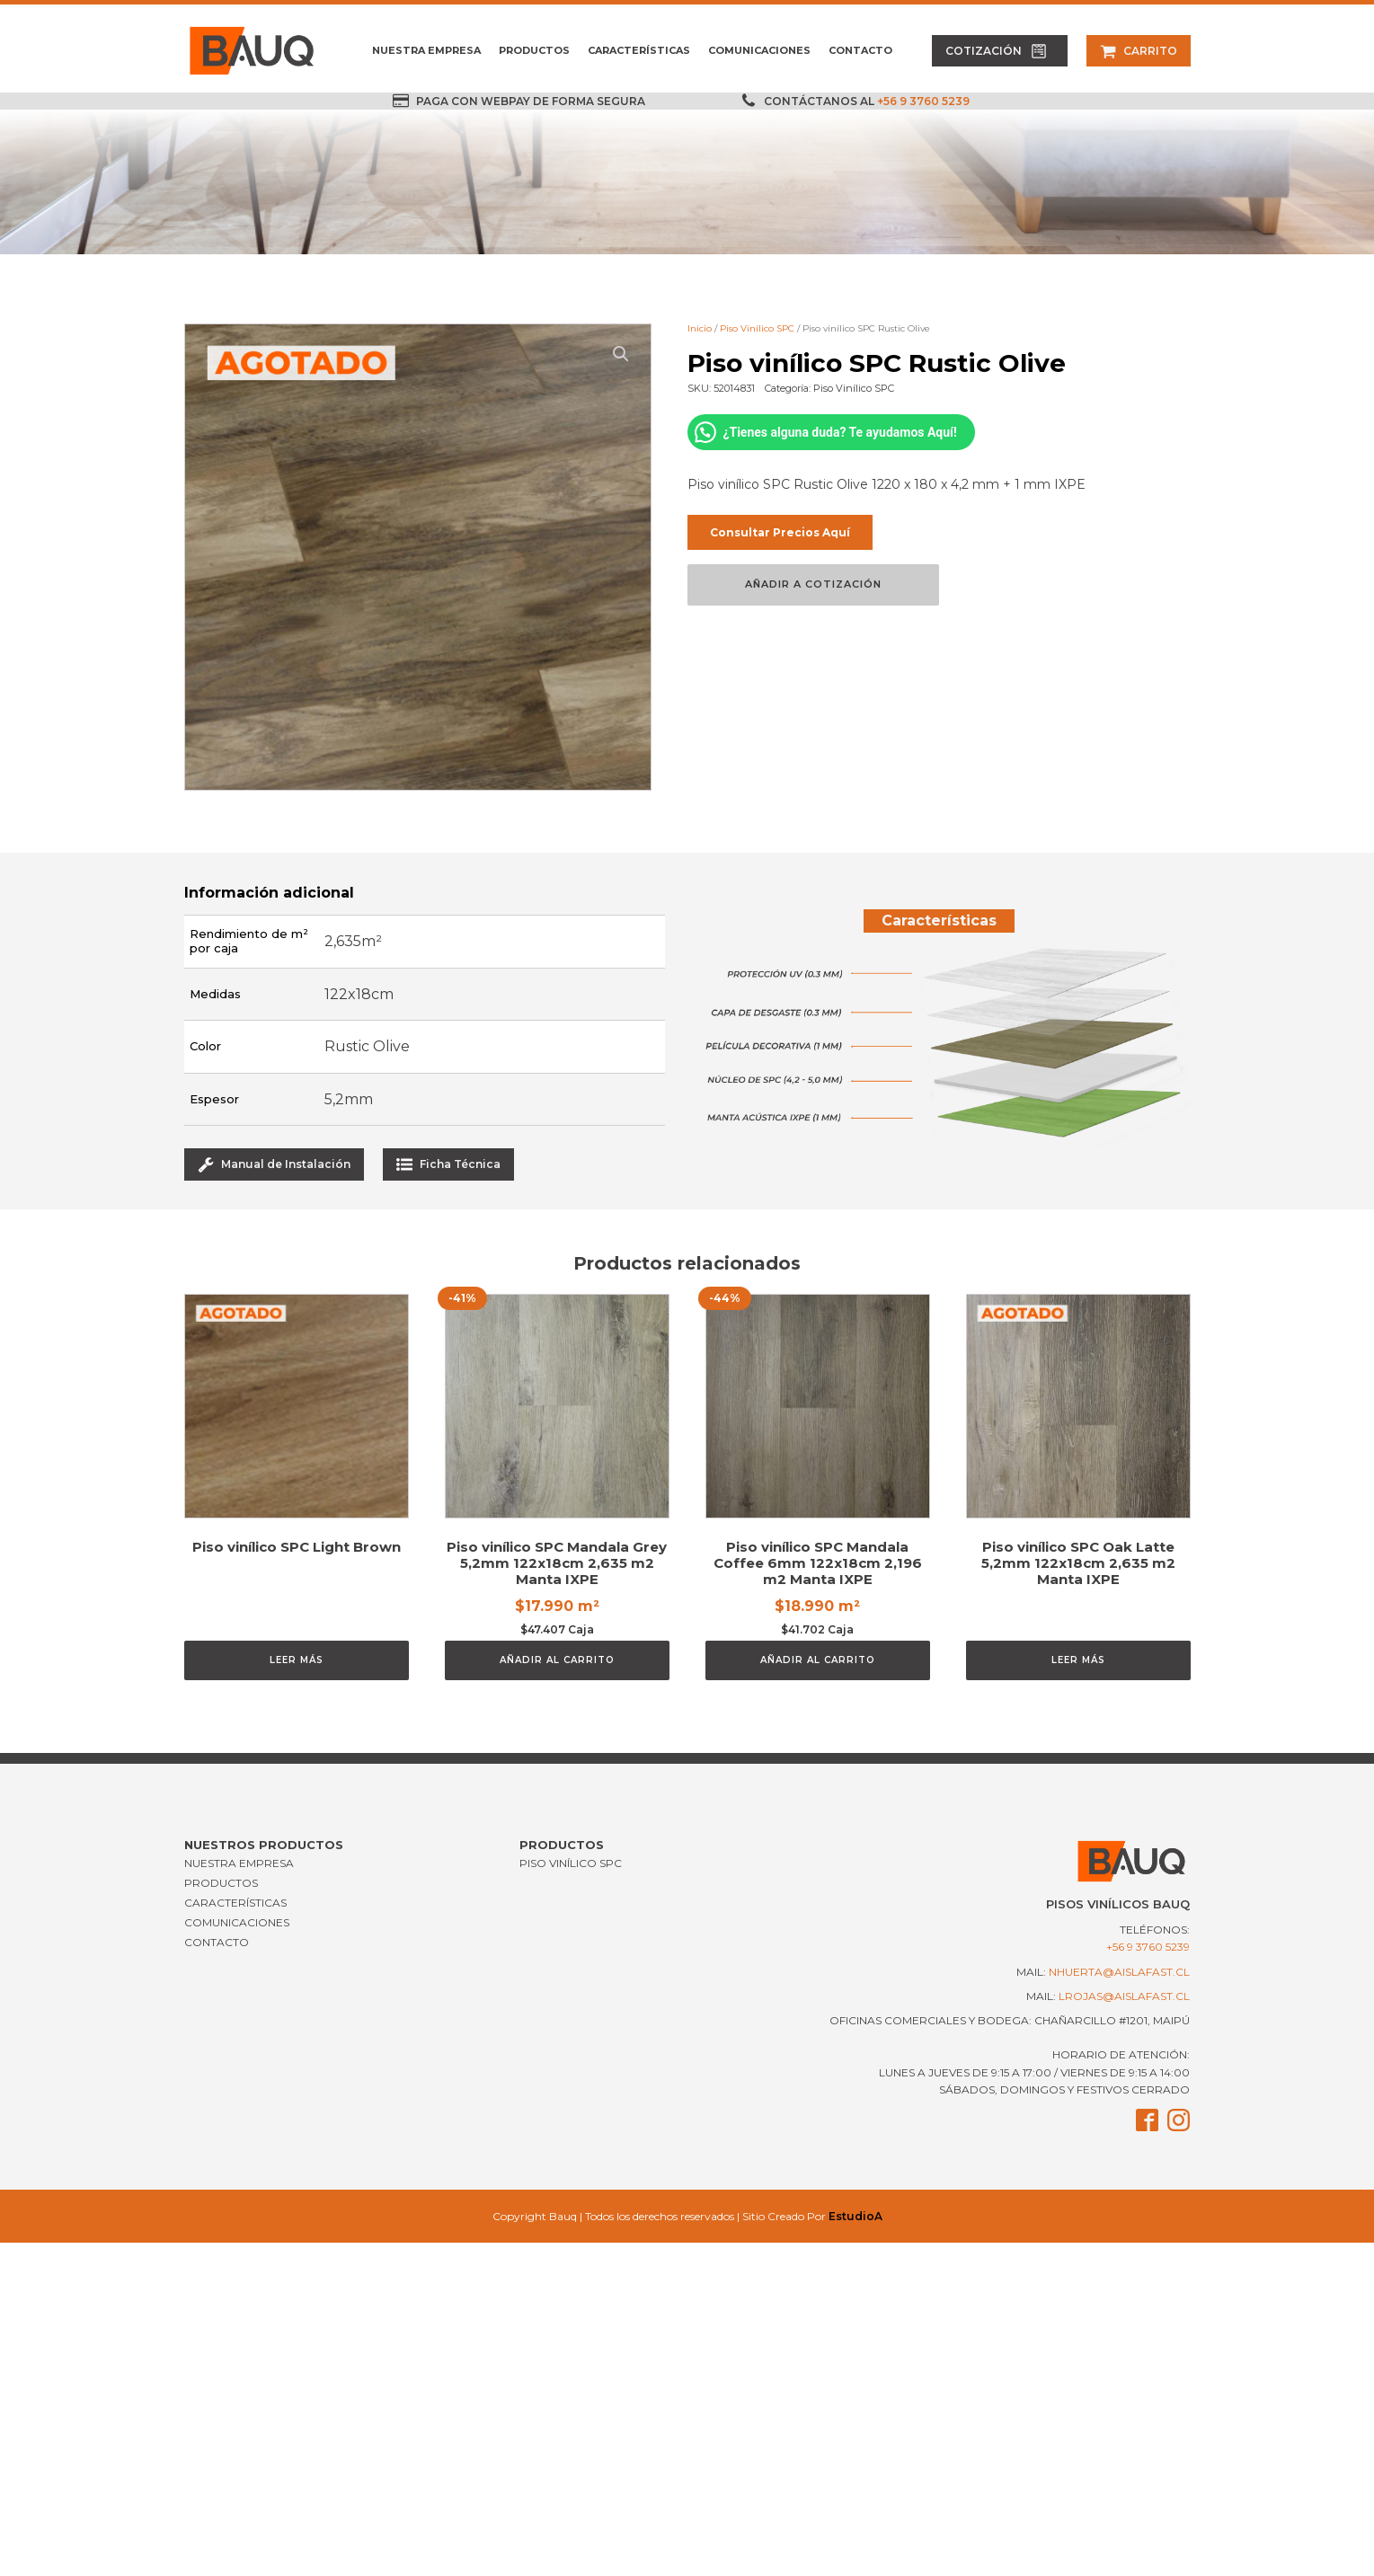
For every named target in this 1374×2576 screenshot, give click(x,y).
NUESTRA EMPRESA (426, 50)
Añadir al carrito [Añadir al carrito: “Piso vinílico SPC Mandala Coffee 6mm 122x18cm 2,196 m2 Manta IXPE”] (817, 1660)
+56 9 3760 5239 (923, 101)
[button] (1000, 50)
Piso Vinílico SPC (757, 328)
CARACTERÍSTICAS (639, 50)
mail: (1103, 1971)
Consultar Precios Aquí (780, 532)
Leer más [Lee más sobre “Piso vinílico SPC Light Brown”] (297, 1660)
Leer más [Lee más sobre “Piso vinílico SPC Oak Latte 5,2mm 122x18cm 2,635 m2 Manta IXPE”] (1078, 1660)
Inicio (699, 328)
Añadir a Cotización (813, 584)
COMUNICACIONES (759, 50)
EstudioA (855, 2216)
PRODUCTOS (534, 50)
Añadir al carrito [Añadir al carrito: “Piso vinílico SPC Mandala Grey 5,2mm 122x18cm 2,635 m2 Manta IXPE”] (557, 1660)
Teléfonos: (1148, 1939)
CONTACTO (860, 50)
